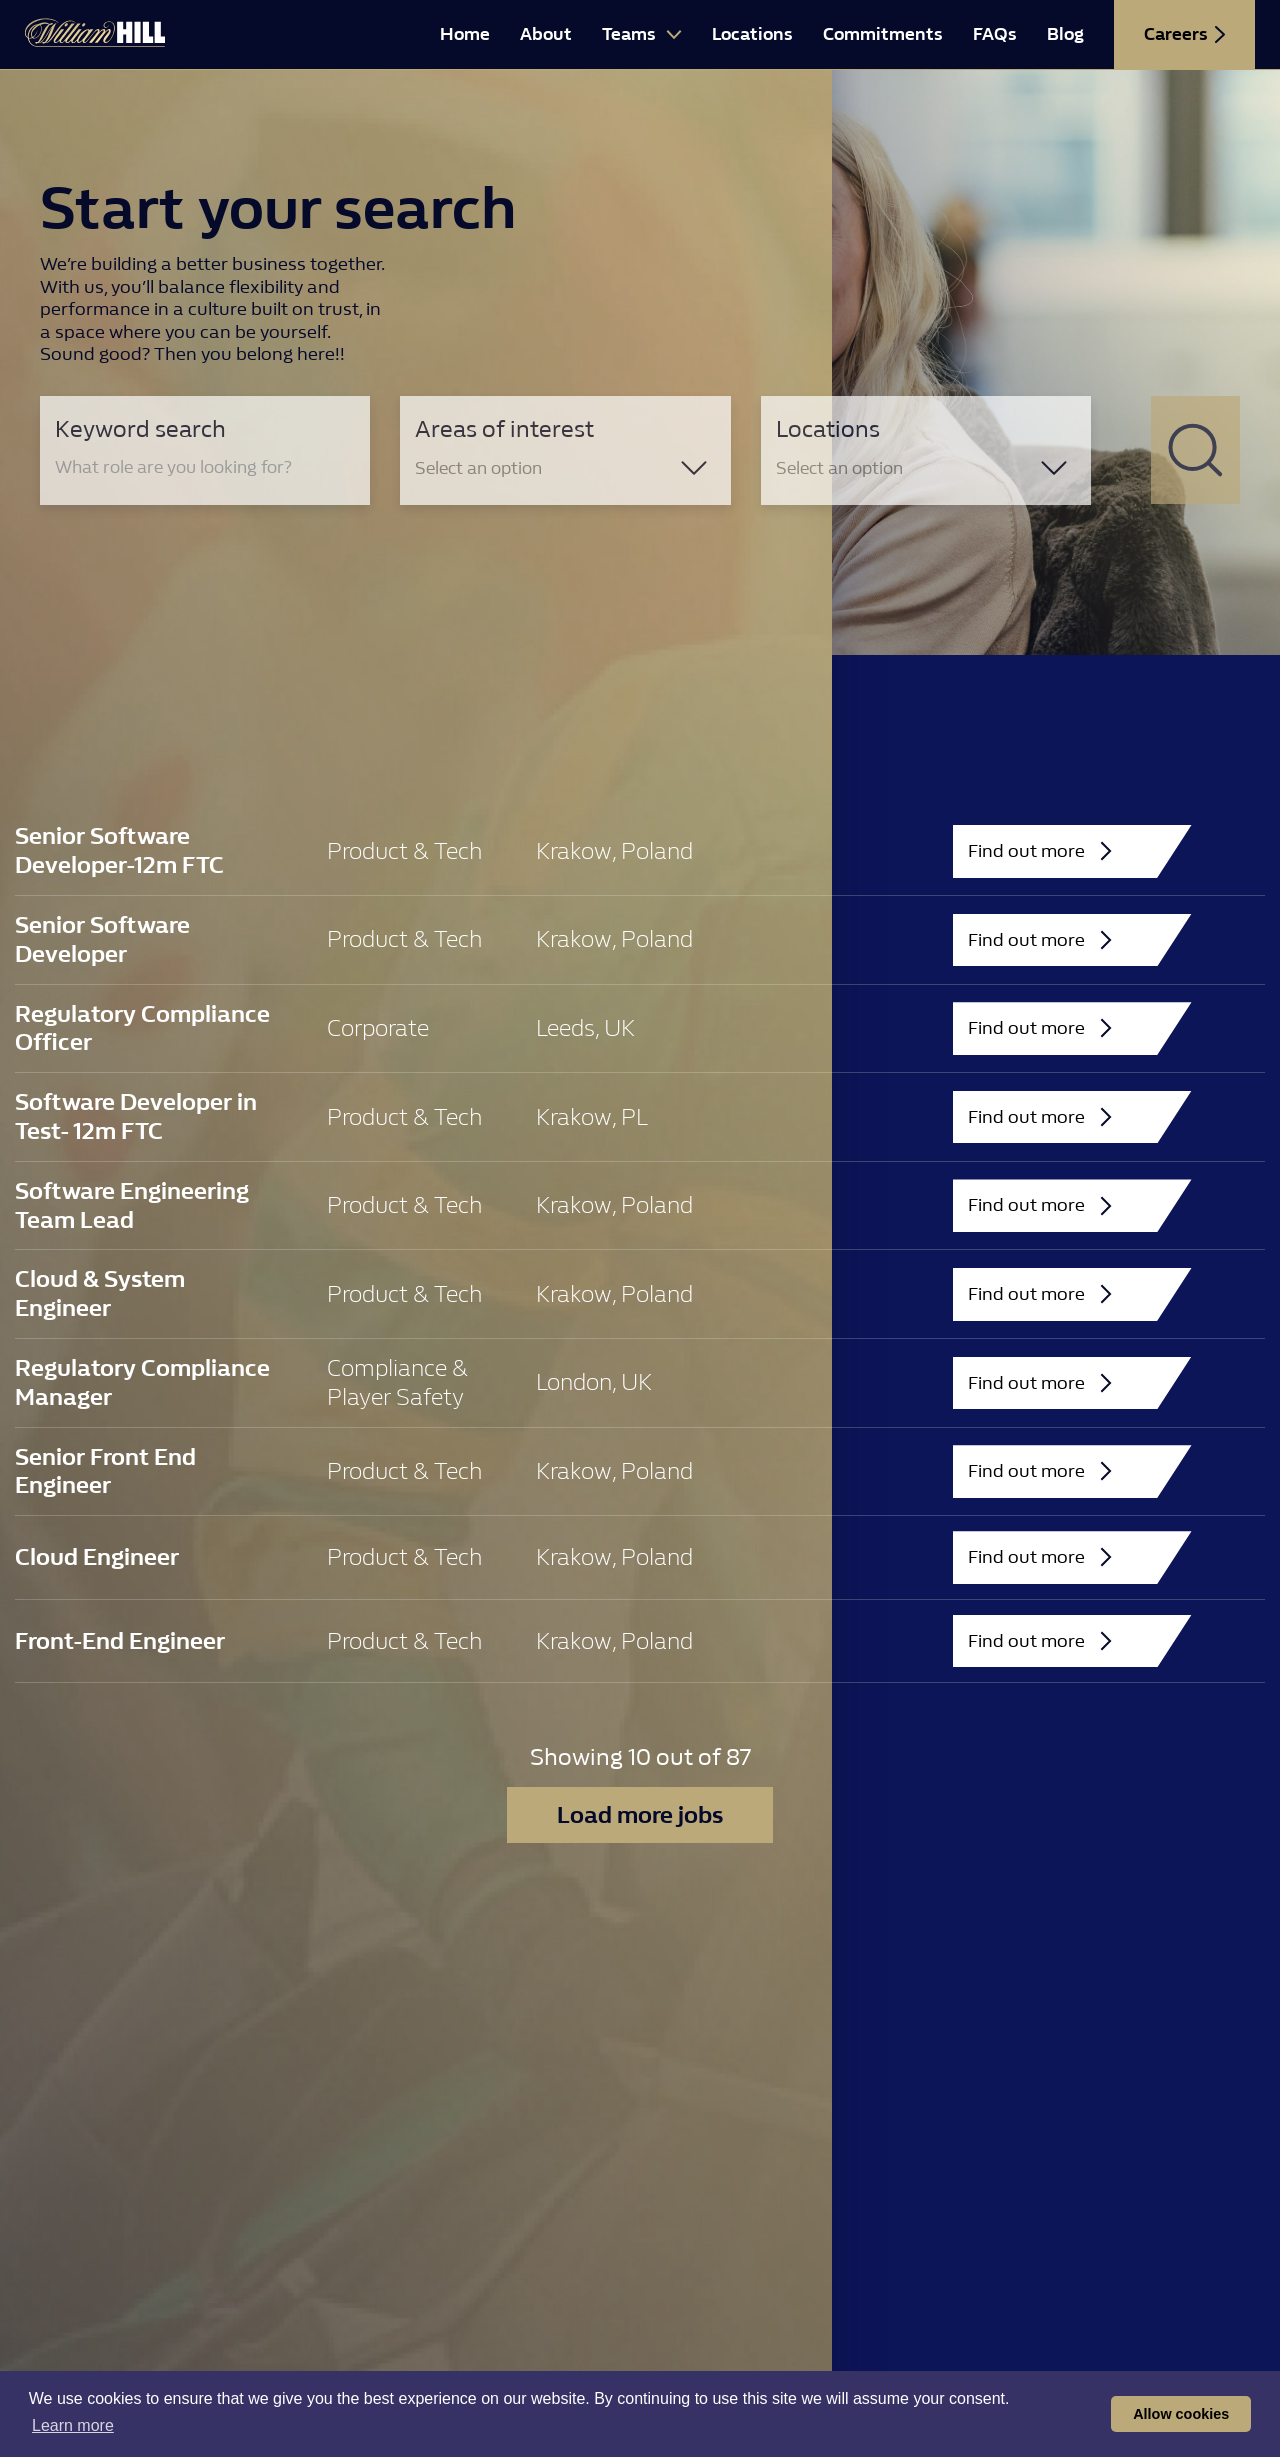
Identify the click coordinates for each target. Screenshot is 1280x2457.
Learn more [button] (73, 2425)
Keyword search (140, 429)
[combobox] (565, 468)
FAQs (995, 34)
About (546, 34)
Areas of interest (504, 429)
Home (465, 34)
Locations (752, 34)
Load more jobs (640, 1815)
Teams (642, 34)
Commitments (883, 34)
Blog (1065, 34)
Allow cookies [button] (1181, 2414)
